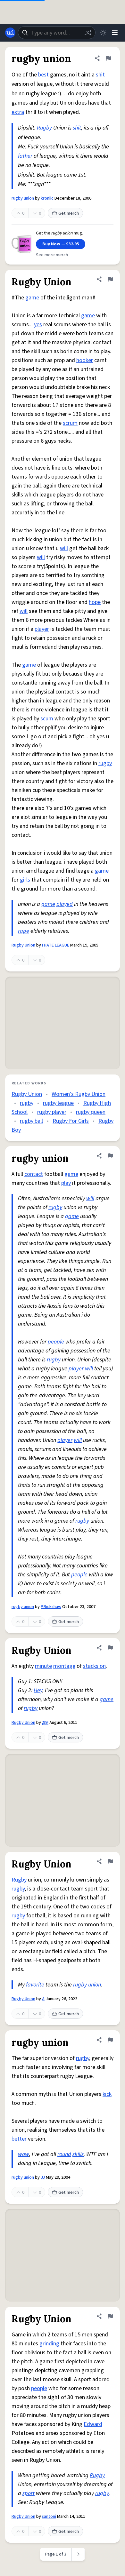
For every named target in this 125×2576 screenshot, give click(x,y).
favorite (35, 1985)
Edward (93, 2424)
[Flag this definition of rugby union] (108, 58)
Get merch (65, 213)
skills (78, 2154)
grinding (49, 2344)
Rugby (44, 128)
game (32, 298)
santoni (49, 2516)
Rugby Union (23, 945)
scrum (70, 423)
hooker (84, 360)
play (66, 1183)
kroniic (47, 198)
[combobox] (57, 32)
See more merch (52, 255)
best (43, 75)
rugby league (58, 1103)
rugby (105, 763)
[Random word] (88, 32)
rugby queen (90, 1112)
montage (64, 1666)
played (64, 904)
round (64, 2154)
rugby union (23, 198)
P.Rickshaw (51, 1607)
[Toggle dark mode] (103, 33)
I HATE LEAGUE (55, 945)
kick (107, 2094)
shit (100, 75)
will (64, 548)
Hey (38, 1690)
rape (23, 931)
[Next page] (78, 2554)
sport (28, 2493)
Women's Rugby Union (78, 1094)
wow (23, 2154)
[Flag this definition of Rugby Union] (110, 279)
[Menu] (115, 33)
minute (43, 1666)
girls (25, 880)
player (42, 629)
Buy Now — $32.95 (60, 244)
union (94, 1985)
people (56, 1342)
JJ (43, 2177)
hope (95, 602)
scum (46, 719)
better (19, 2139)
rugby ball (31, 1121)
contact (33, 1174)
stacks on (94, 1666)
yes (38, 325)
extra (18, 112)
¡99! (45, 1722)
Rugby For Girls (71, 1121)
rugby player (51, 1112)
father (25, 156)
